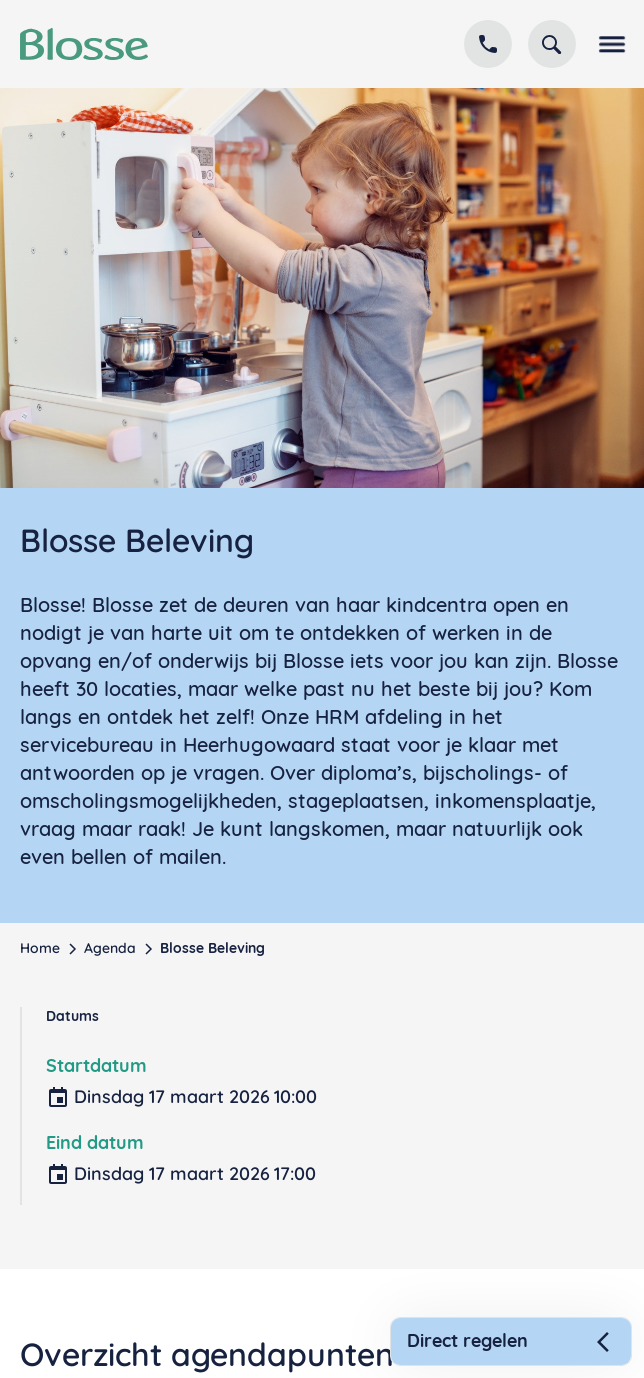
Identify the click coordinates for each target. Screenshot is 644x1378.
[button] (608, 44)
